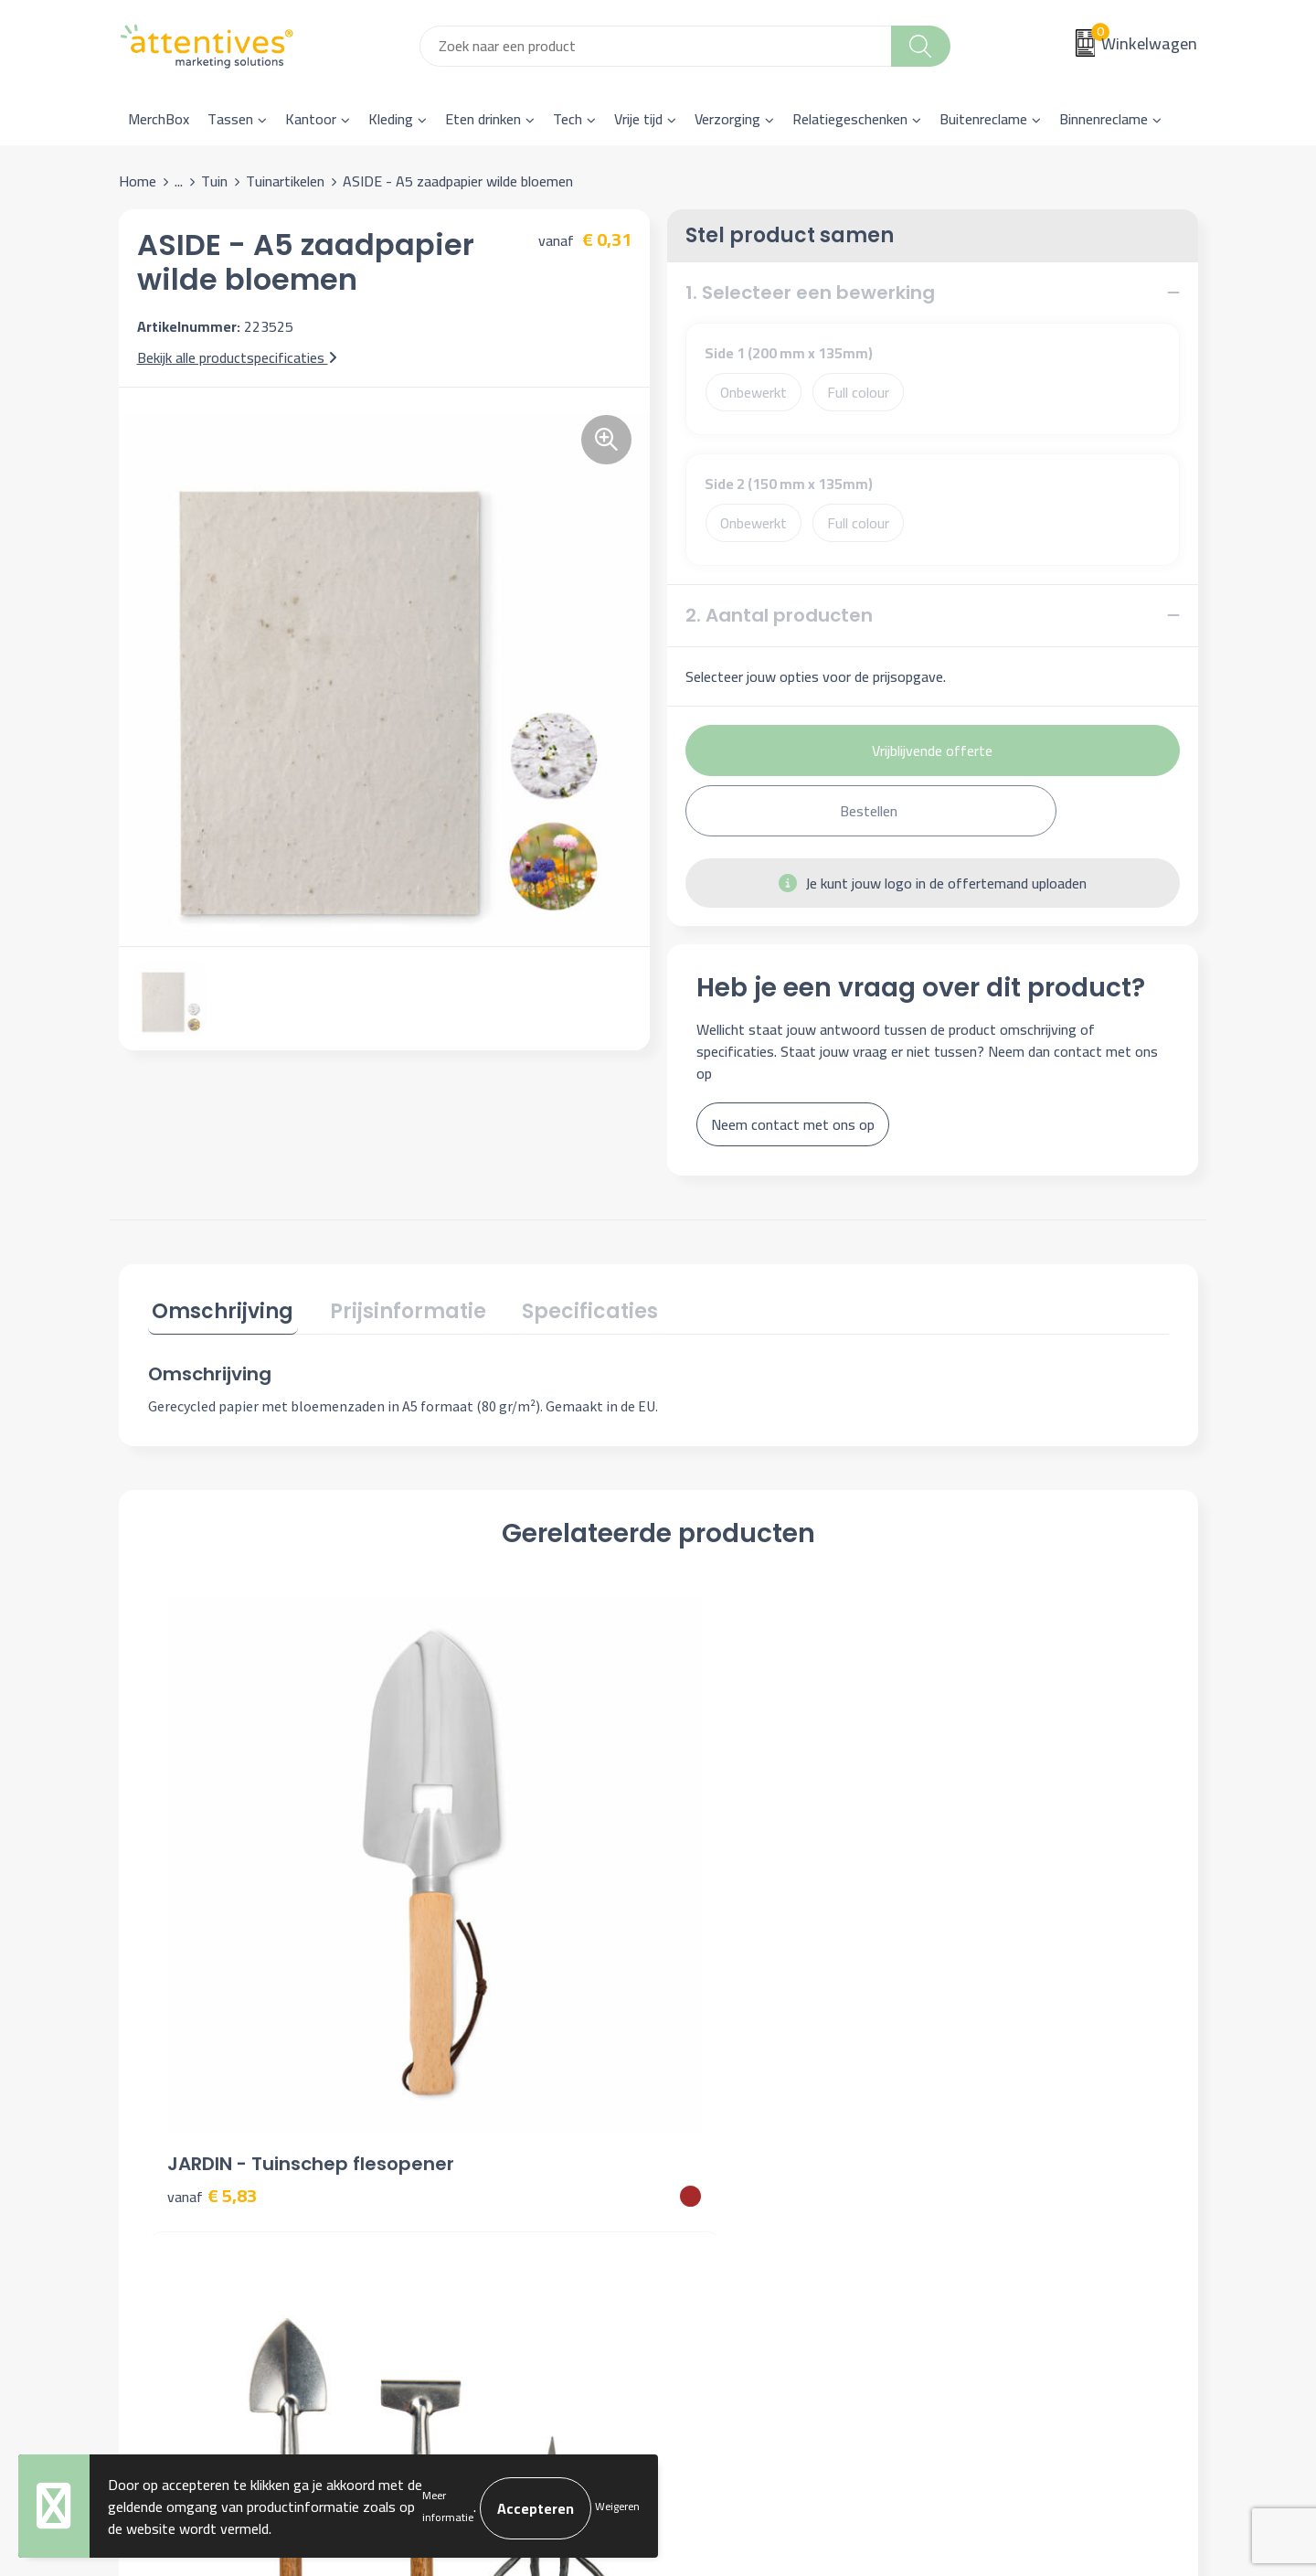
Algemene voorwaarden (1020, 2098)
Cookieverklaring (997, 2126)
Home (137, 181)
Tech (567, 119)
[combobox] (655, 46)
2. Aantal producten (779, 615)
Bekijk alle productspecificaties (237, 357)
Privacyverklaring (999, 2153)
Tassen (230, 119)
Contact (705, 2098)
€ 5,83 (212, 1901)
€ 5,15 (977, 1901)
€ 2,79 (722, 1901)
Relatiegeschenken (849, 119)
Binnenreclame (1103, 119)
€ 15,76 (472, 1901)
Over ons (440, 2098)
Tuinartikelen (285, 181)
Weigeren (617, 2506)
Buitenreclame (983, 119)
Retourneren (719, 2181)
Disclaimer (979, 2181)
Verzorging (727, 119)
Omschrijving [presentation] (219, 1307)
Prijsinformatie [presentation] (395, 1307)
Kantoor (310, 119)
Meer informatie (447, 2506)
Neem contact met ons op (793, 1124)
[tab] (219, 1311)
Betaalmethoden (732, 2153)
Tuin (214, 181)
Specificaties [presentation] (569, 1307)
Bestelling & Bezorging (751, 2126)
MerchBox (158, 119)
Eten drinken (483, 119)
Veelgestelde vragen (475, 2153)
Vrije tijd (638, 119)
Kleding (390, 119)
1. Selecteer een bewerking (810, 292)
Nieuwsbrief (450, 2126)
